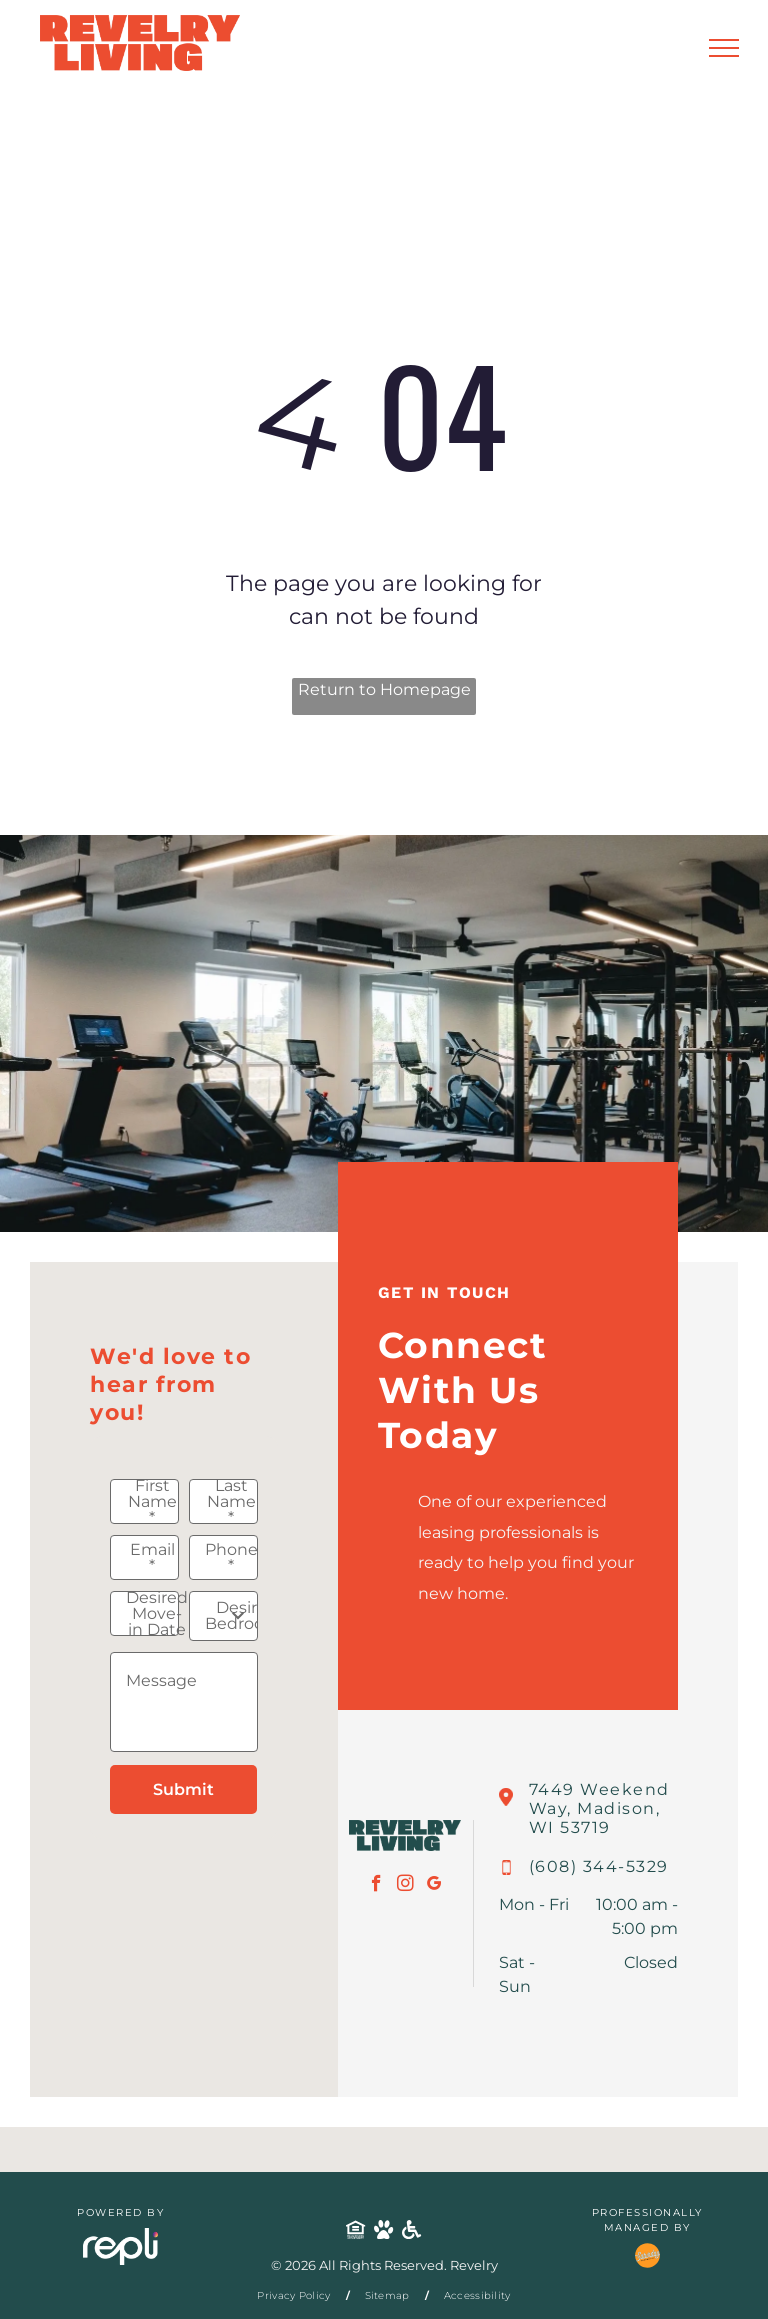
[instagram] (405, 1886)
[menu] (724, 48)
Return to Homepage (384, 689)
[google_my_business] (434, 1886)
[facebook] (376, 1886)
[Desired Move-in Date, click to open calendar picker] (144, 1613)
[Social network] (356, 2231)
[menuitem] (295, 2295)
